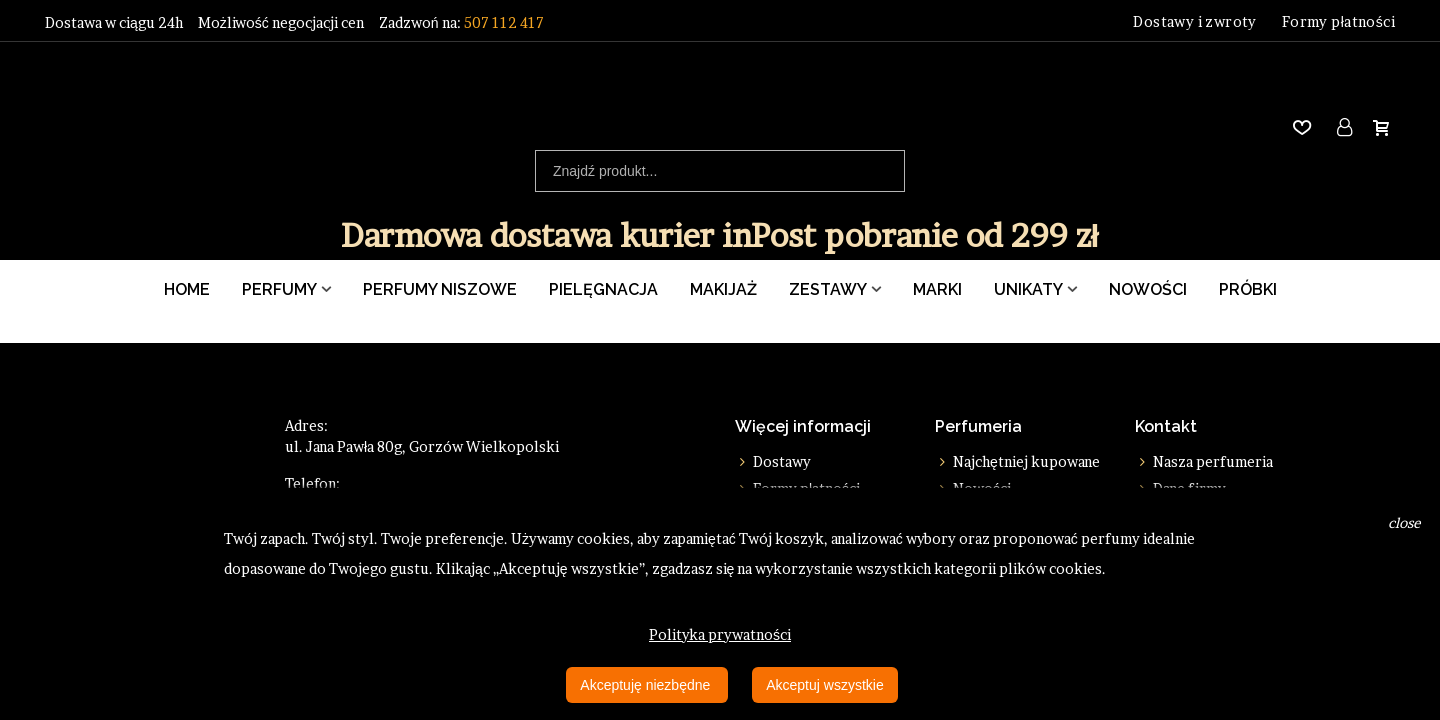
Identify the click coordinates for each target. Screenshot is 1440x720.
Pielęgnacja (603, 289)
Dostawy (773, 461)
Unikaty (1028, 289)
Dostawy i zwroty (1194, 21)
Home (187, 289)
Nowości (1148, 289)
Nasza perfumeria (1204, 461)
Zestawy (828, 289)
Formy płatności (1338, 21)
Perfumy (279, 289)
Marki (937, 289)
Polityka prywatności (720, 634)
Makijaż (723, 289)
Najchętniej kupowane (1017, 461)
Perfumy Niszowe (440, 289)
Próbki (1248, 289)
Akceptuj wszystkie (824, 685)
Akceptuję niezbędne (647, 685)
